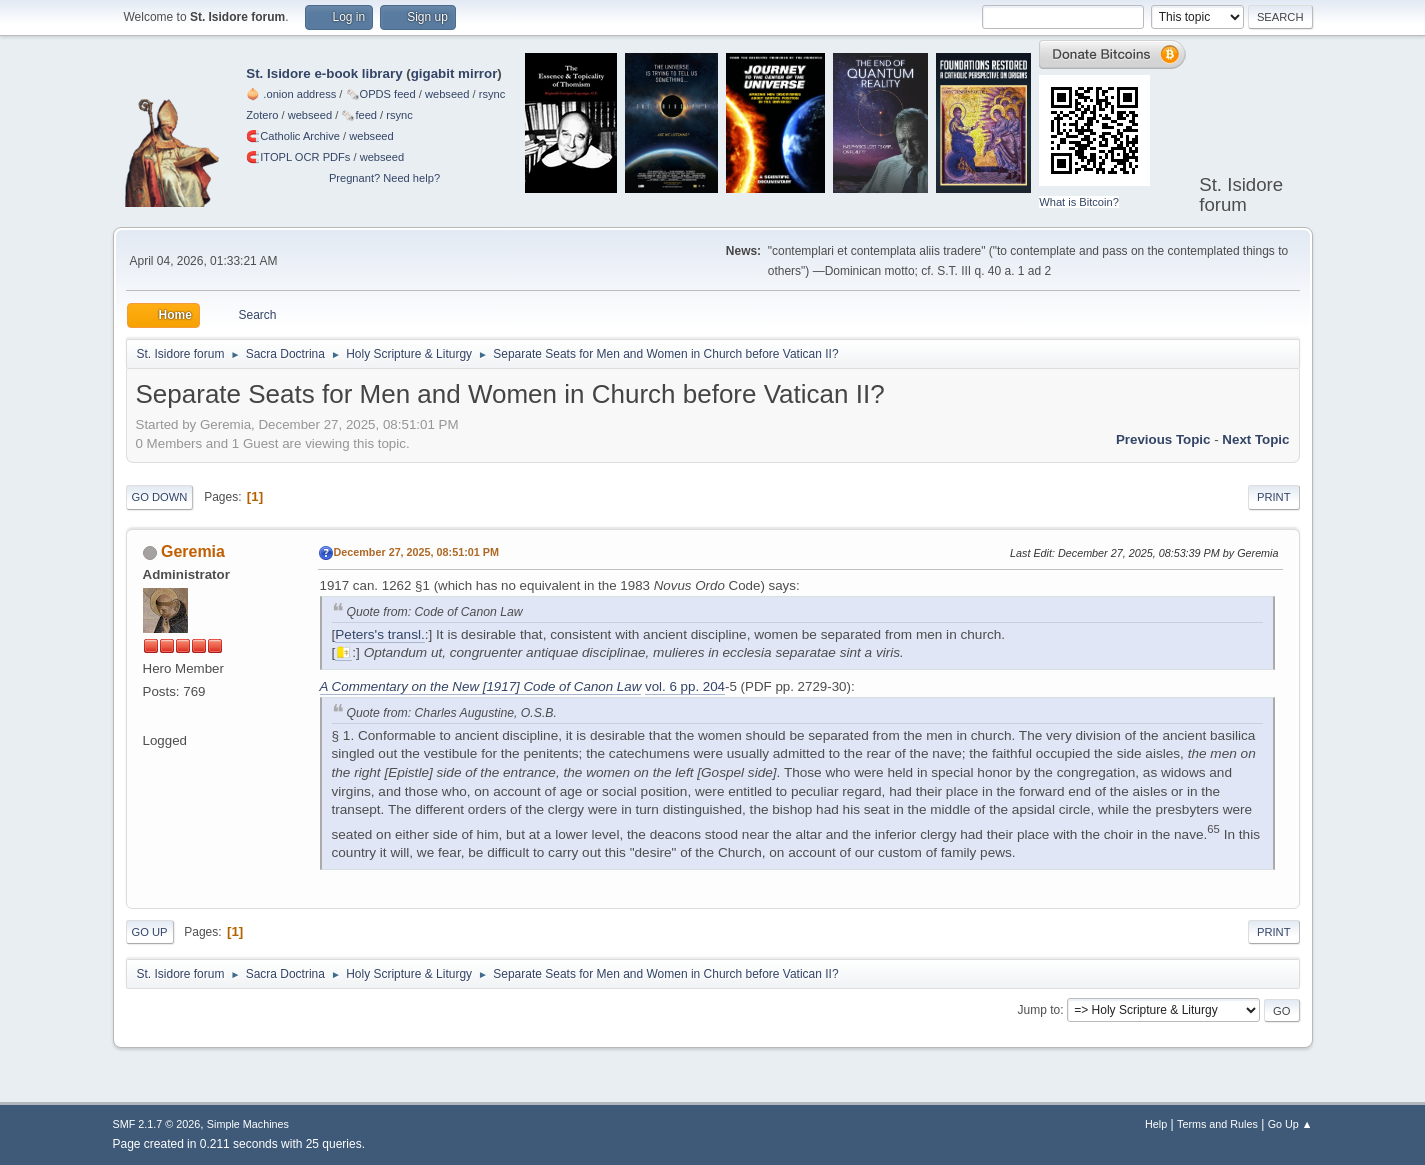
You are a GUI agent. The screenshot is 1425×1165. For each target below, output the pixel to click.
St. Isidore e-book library (324, 73)
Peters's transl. (379, 634)
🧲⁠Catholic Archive (293, 136)
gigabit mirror (454, 73)
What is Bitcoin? (1079, 202)
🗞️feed (359, 115)
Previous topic (1163, 439)
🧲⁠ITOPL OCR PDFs (298, 157)
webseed (447, 94)
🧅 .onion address (291, 94)
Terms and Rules (1217, 1124)
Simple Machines (248, 1124)
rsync (492, 94)
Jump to (1039, 1010)
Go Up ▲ (1290, 1124)
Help (1156, 1124)
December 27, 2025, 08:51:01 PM (416, 552)
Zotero (262, 115)
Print (1274, 497)
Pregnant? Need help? (384, 178)
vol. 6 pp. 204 (685, 686)
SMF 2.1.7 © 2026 (157, 1124)
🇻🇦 (343, 652)
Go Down (160, 497)
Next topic (1255, 439)
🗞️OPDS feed (381, 94)
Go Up (150, 932)
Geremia (193, 551)
